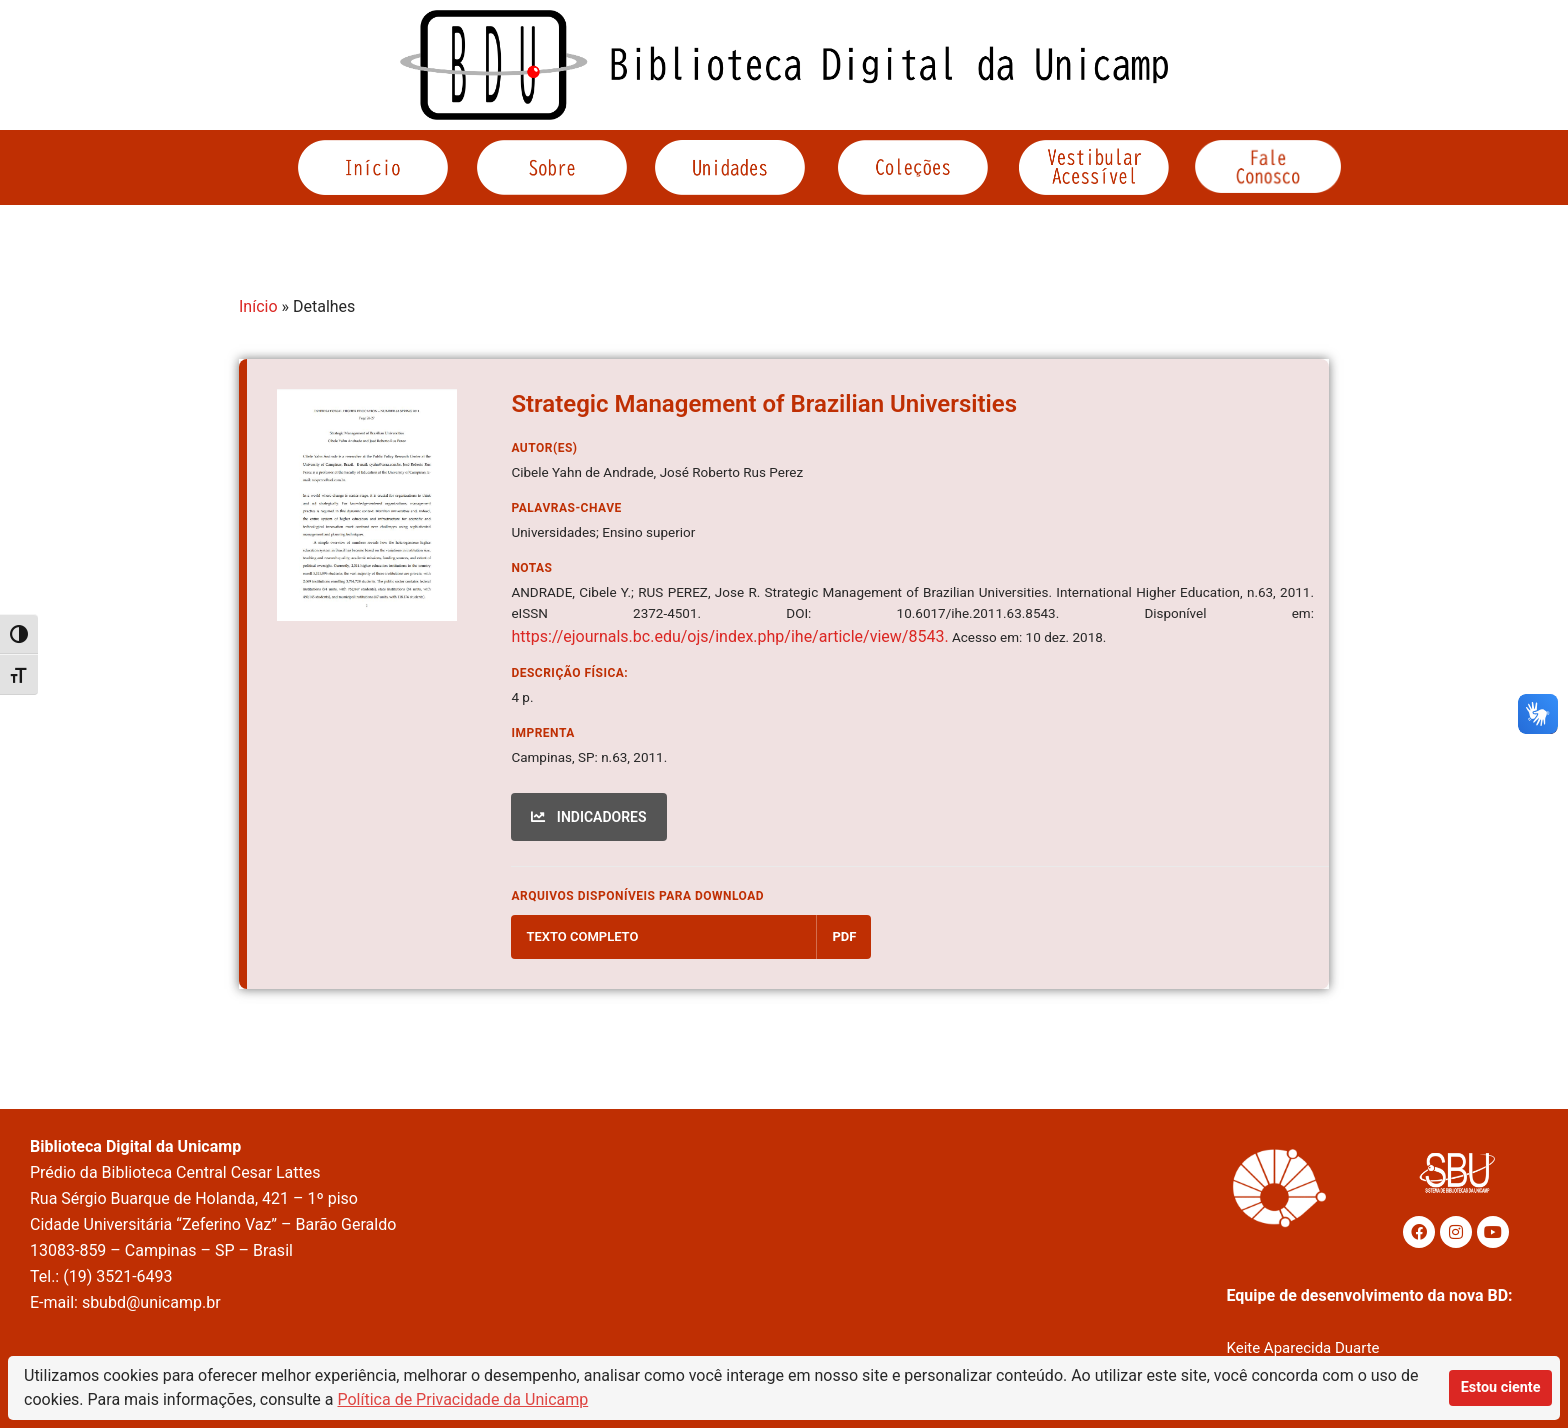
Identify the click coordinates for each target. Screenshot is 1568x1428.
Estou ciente (1501, 1387)
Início (258, 306)
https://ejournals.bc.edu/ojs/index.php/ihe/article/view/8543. (729, 636)
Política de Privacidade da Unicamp (463, 1399)
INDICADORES (588, 817)
